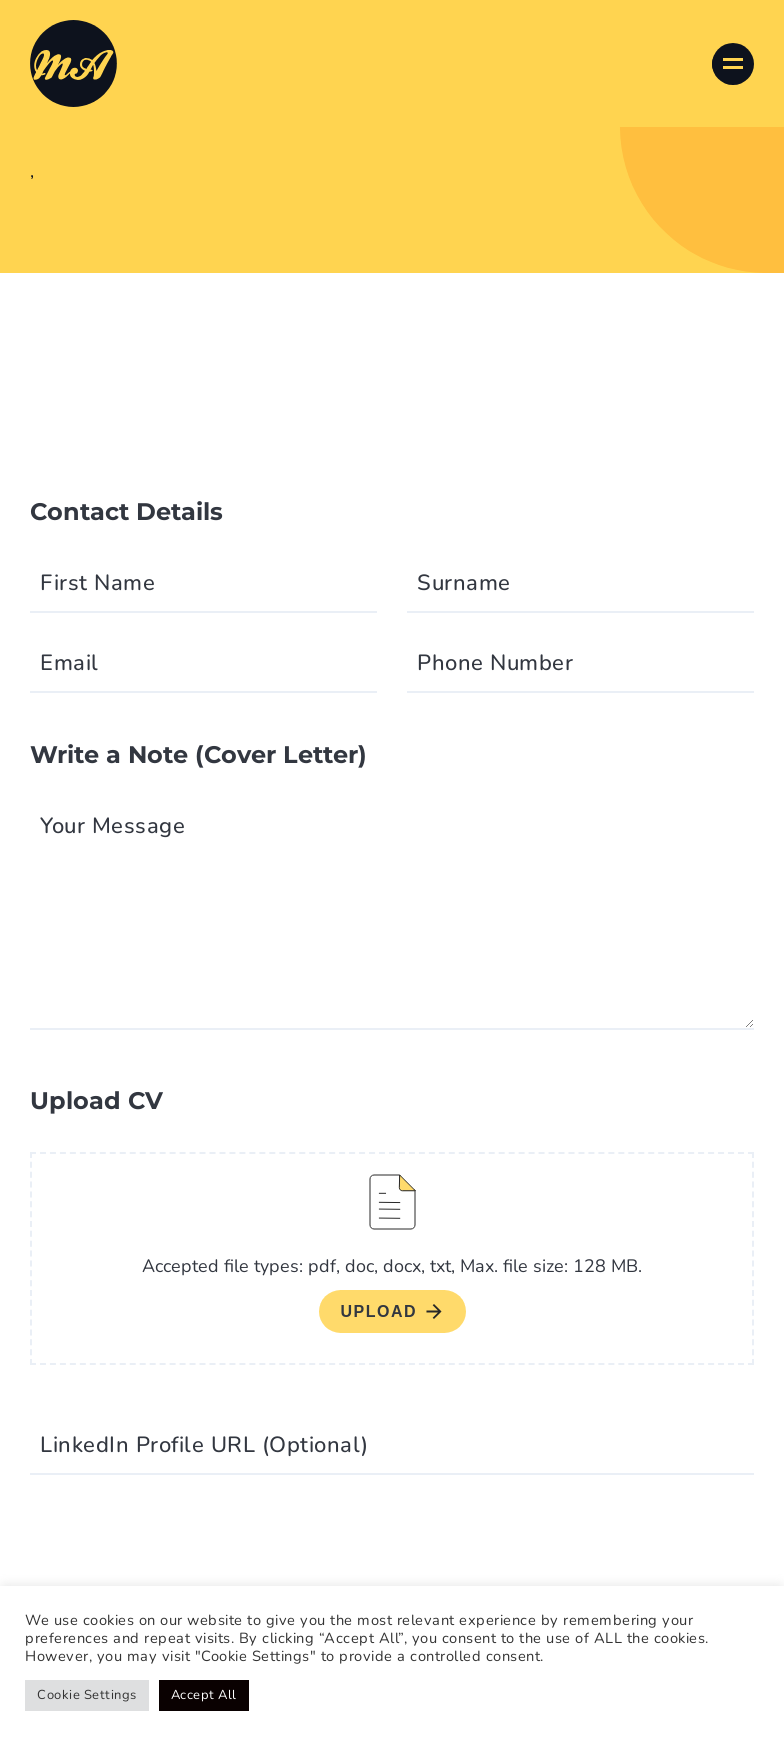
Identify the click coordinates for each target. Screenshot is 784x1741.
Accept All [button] (204, 1695)
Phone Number (495, 663)
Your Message (112, 826)
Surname (464, 583)
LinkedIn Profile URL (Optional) (204, 1445)
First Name (97, 583)
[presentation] (182, 1549)
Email (69, 663)
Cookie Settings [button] (87, 1695)
